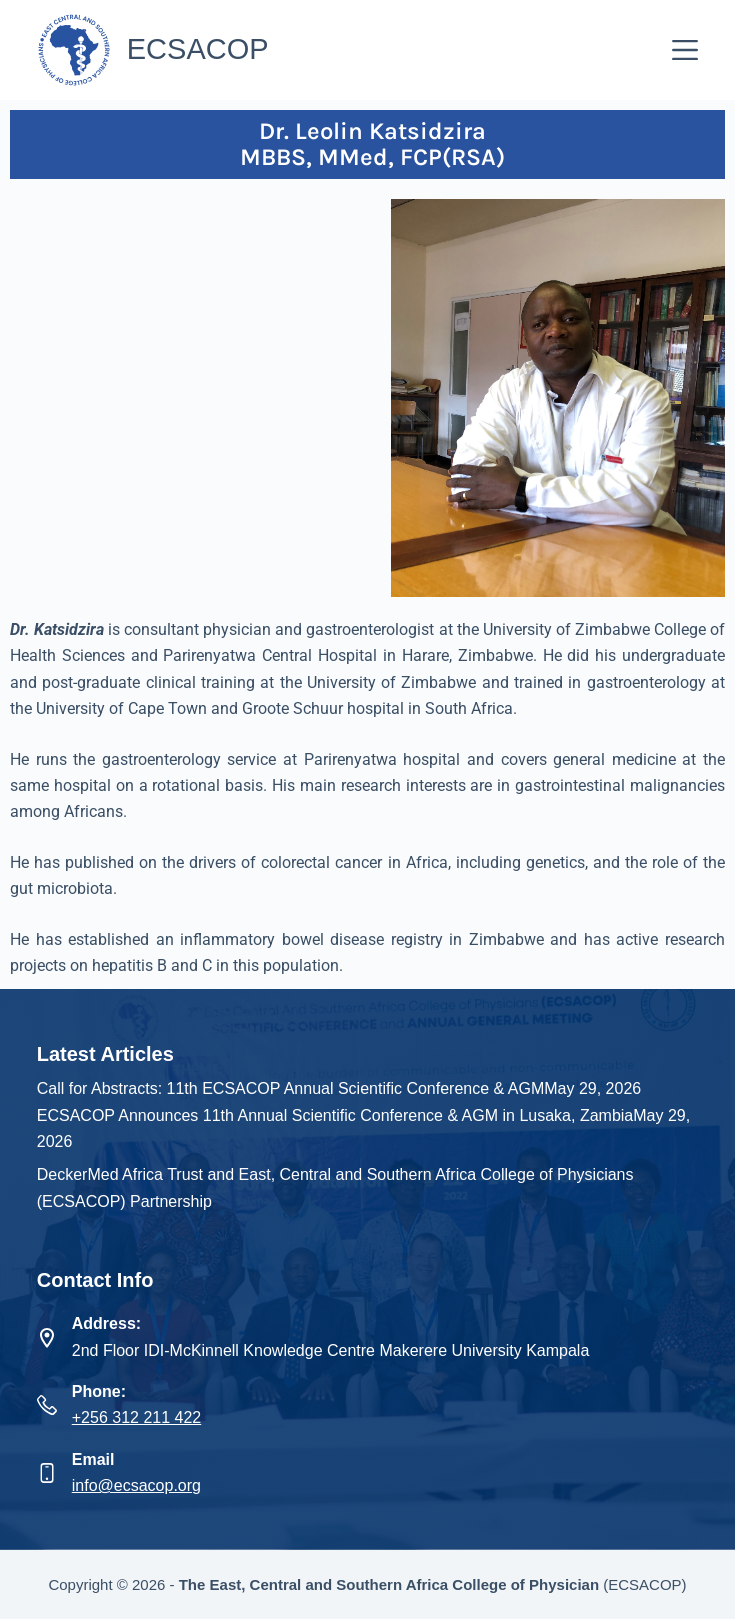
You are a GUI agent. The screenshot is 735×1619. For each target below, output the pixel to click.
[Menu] (685, 50)
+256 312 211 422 (136, 1417)
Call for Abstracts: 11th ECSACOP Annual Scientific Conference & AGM (291, 1088)
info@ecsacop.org (136, 1485)
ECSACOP (198, 49)
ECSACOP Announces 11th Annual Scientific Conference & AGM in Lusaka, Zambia (335, 1115)
